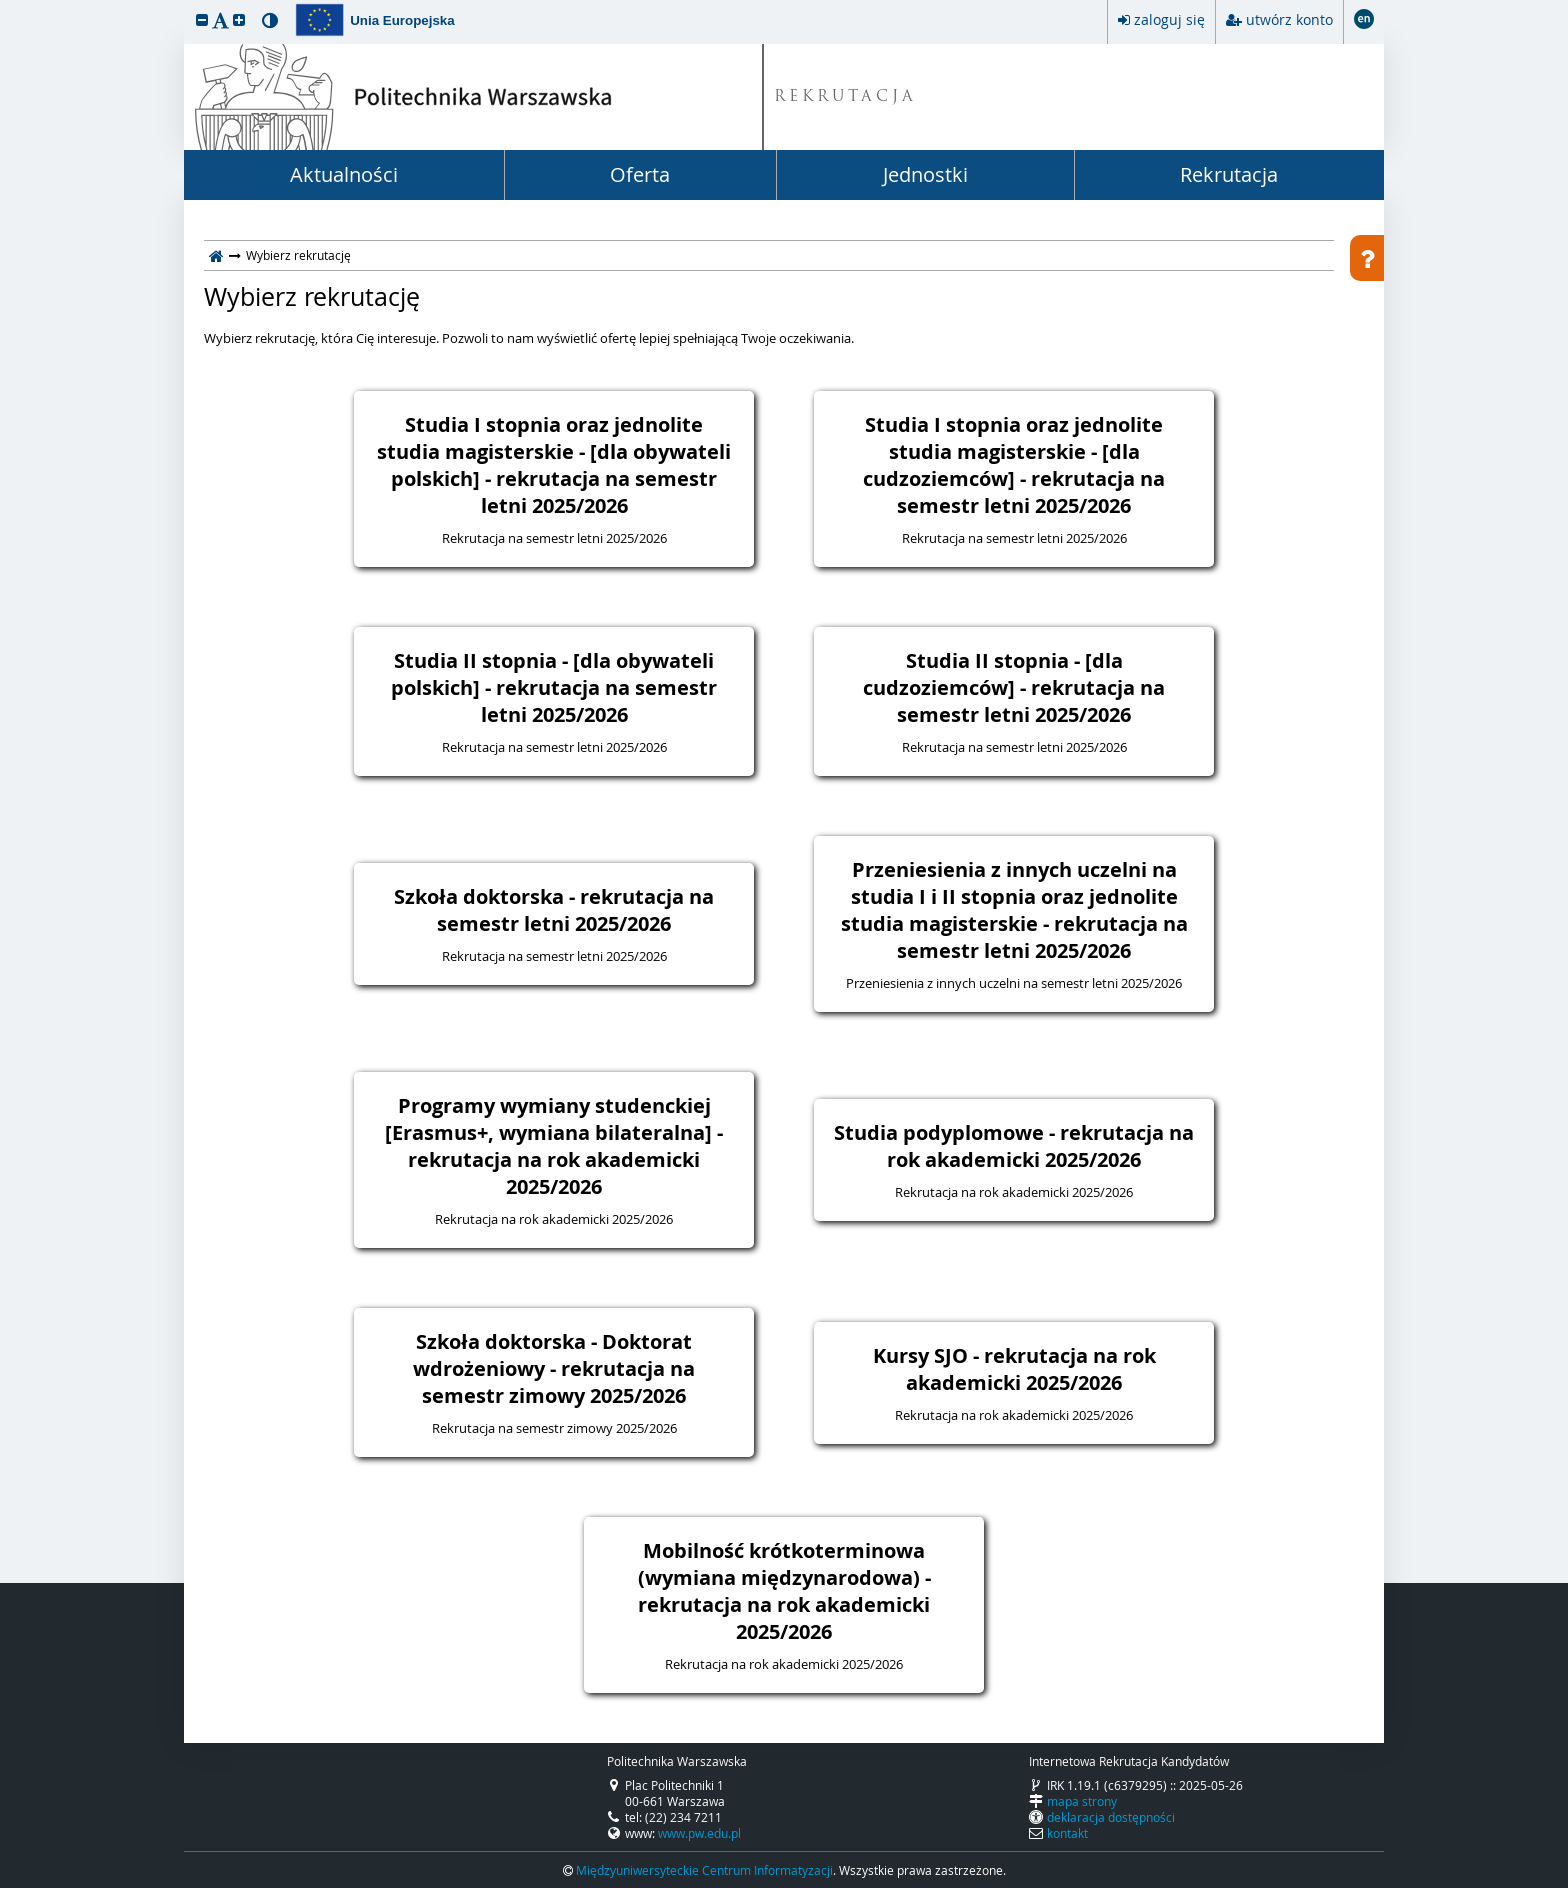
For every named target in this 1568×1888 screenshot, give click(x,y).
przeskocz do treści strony (5, 5)
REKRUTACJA (845, 97)
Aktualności (344, 174)
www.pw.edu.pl (699, 1833)
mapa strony (1082, 1801)
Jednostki (925, 174)
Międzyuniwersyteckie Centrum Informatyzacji (704, 1870)
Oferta (640, 174)
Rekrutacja (1229, 174)
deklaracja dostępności (1111, 1817)
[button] (202, 19)
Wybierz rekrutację (312, 297)
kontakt (1067, 1833)
